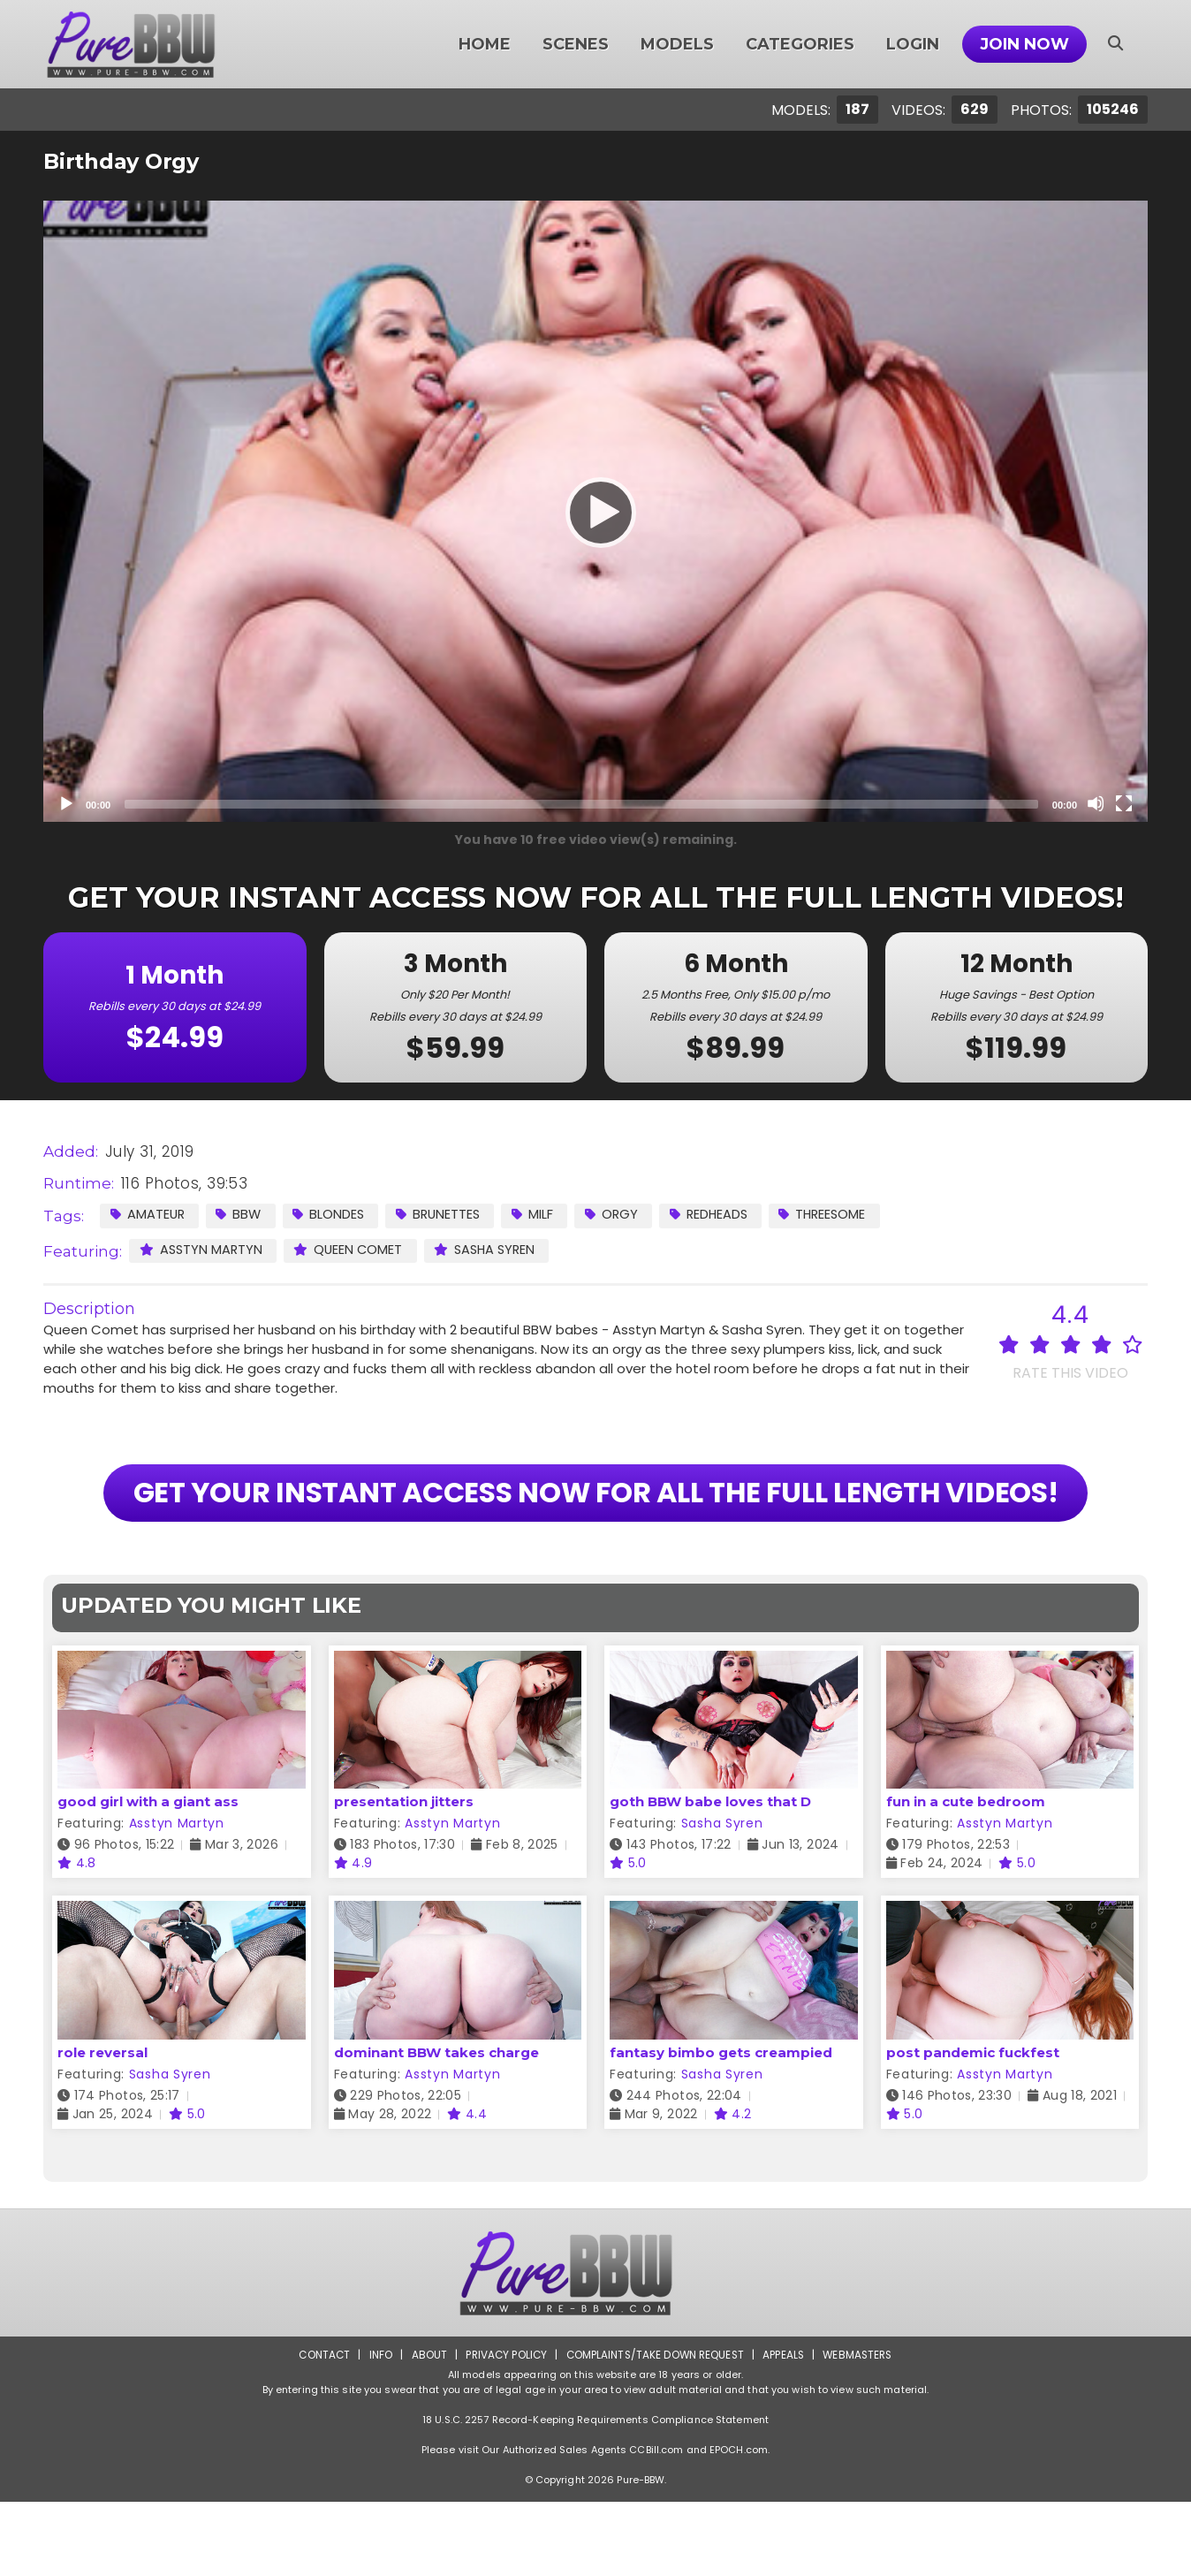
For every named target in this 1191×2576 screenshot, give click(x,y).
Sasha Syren (493, 1250)
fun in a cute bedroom (965, 1876)
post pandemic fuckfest (972, 2126)
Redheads (723, 1214)
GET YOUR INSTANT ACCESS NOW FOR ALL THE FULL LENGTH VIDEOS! (595, 1530)
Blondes (334, 1214)
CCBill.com (656, 2524)
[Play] (595, 511)
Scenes (575, 44)
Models (677, 44)
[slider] (581, 804)
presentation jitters (404, 1876)
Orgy (623, 1214)
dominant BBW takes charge (436, 2126)
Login (912, 44)
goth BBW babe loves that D (710, 1876)
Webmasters (862, 2428)
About (424, 2428)
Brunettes (446, 1214)
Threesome (840, 1214)
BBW (242, 1214)
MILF (543, 1214)
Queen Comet (353, 1250)
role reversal (102, 2126)
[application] (595, 511)
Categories (800, 44)
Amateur (148, 1214)
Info (375, 2428)
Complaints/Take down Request (655, 2428)
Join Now (1024, 44)
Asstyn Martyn (202, 1250)
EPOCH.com (738, 2524)
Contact (318, 2428)
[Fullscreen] (1124, 803)
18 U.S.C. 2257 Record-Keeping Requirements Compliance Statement (595, 2494)
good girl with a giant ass (148, 1876)
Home (485, 44)
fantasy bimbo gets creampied (721, 2126)
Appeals (786, 2428)
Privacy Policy (503, 2428)
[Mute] (1096, 803)
